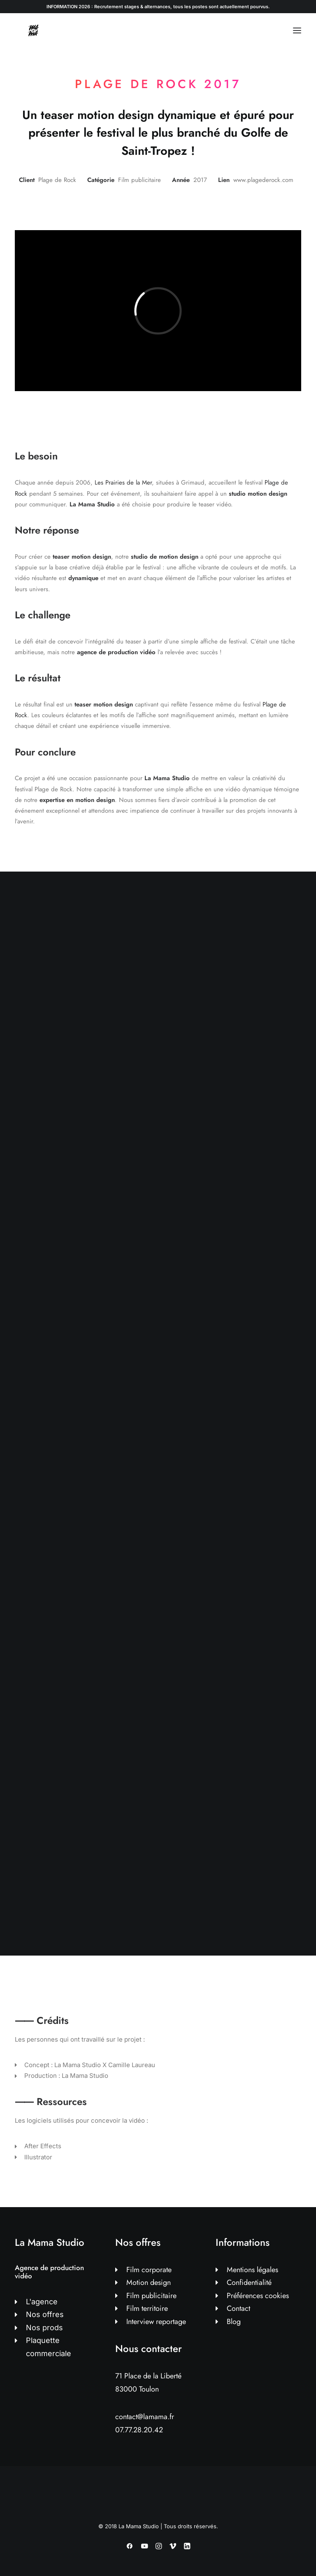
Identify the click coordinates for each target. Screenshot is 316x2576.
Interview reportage (156, 2321)
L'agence (42, 2301)
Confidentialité (249, 2282)
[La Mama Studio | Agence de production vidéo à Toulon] (33, 30)
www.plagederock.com (263, 179)
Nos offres (45, 2314)
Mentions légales (252, 2269)
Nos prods (44, 2327)
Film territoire (147, 2308)
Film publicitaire (151, 2295)
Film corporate (149, 2269)
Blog (234, 2321)
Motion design (148, 2282)
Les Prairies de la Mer (123, 482)
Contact (238, 2308)
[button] (297, 30)
